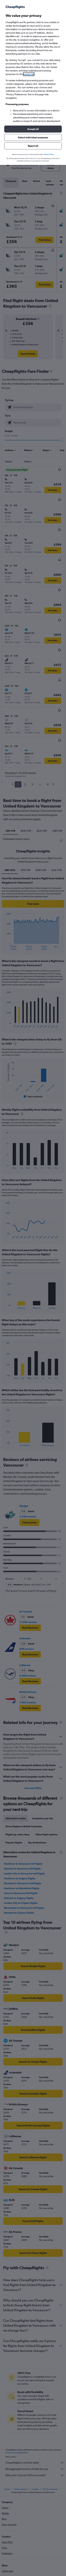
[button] (33, 129)
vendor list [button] (28, 74)
